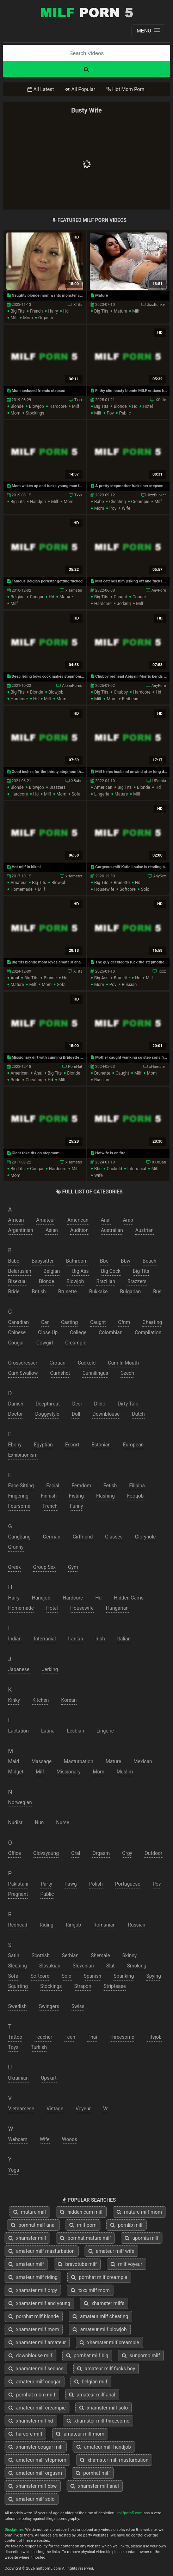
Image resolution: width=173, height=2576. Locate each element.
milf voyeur (126, 2264)
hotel (148, 406)
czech (127, 1373)
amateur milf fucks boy (106, 2368)
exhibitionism (23, 1455)
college (78, 1332)
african (16, 1220)
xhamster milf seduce (35, 2368)
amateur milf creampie (37, 2408)
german (51, 1537)
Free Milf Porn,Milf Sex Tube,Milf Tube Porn (86, 12)
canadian (18, 1322)
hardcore (58, 406)
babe (99, 501)
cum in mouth (123, 1363)
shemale (100, 1955)
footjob (135, 1496)
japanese (19, 1669)
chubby (121, 692)
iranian (75, 1638)
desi (77, 1404)
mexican (143, 1761)
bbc (97, 1168)
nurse (62, 1822)
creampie (140, 501)
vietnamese (21, 2108)
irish (100, 1638)
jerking (124, 603)
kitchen (40, 1700)
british (39, 1291)
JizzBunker (156, 304)
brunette (122, 882)
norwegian (20, 1802)
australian (112, 1230)
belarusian (19, 1271)
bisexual (17, 1281)
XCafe (161, 400)
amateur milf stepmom (37, 2460)
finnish (49, 1496)
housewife (104, 889)
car (45, 1322)
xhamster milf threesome (98, 2421)
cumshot (60, 1373)
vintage (55, 2108)
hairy (53, 311)
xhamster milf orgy (32, 2290)
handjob (38, 501)
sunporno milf (141, 2355)
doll (76, 1414)
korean (69, 1700)
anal (15, 977)
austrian (144, 1230)
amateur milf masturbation (41, 2251)
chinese (17, 1332)
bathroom (76, 1261)
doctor (15, 1414)
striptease (115, 1986)
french (36, 311)
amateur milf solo (31, 2499)
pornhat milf (93, 2473)
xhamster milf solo (103, 2408)
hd (66, 311)
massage (41, 1761)
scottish (41, 1955)
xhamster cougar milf (35, 2447)
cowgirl (44, 1343)
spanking (123, 1976)
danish (15, 1404)
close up (48, 1332)
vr (105, 2108)
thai (92, 2037)
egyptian (43, 1444)
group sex (44, 1567)
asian (51, 1230)
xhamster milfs (104, 2303)
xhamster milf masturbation (114, 2460)
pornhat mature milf (85, 2238)
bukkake (98, 1291)
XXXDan (159, 1162)
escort (72, 1444)
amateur (19, 882)
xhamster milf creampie (109, 2342)
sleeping (17, 1966)
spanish (92, 1976)
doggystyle (47, 1414)
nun (39, 1822)
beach (149, 1261)
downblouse (105, 1414)
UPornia (159, 781)
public (125, 413)
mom (28, 317)
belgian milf (90, 2381)
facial (52, 1485)
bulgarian (130, 1291)
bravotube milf (77, 2264)
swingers (49, 2006)
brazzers (57, 787)
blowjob (36, 406)
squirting (18, 1986)
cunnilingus (95, 1373)
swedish (17, 2006)
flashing (105, 1496)
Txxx (78, 400)
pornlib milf (126, 2225)
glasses (114, 1537)
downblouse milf (30, 2355)
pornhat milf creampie (99, 2277)
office (14, 1853)
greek (14, 1567)
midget (15, 1771)
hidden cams (128, 1598)
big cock (111, 1271)
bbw (125, 1261)
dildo (99, 1404)
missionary (68, 1771)
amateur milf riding (32, 2277)
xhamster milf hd (30, 2421)
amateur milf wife (111, 2251)
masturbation (78, 1761)
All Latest (40, 89)
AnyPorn (159, 590)
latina (48, 1731)
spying (153, 1976)
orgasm (45, 317)
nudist (15, 1822)
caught (120, 596)
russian (129, 984)
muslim (125, 1771)
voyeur (83, 2108)
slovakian (49, 1966)
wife (126, 508)
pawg (70, 1884)
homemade (21, 889)
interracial (136, 1168)
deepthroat (48, 1404)
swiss (78, 2006)
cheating (117, 501)
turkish (39, 2047)
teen (69, 2037)
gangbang (19, 1537)
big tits (18, 311)
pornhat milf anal (33, 2225)
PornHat (75, 1066)
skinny (129, 1955)
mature (120, 311)
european (133, 1444)
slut (110, 1966)
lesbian (75, 1731)
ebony (14, 1444)
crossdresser (22, 1363)
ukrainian (18, 2078)
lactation (18, 1731)
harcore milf (25, 2434)
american (103, 787)
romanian (104, 1925)
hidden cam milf (81, 2212)
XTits (77, 304)
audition (79, 1230)
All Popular (80, 89)
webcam (17, 2139)
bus (157, 1291)
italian (124, 1638)
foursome (19, 1506)
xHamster (74, 590)
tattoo (15, 2037)
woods (69, 2139)
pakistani (18, 1884)
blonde (17, 406)
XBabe (76, 781)
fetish (110, 1485)
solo (145, 889)
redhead (130, 698)
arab (128, 1220)
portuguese (127, 1884)
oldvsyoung (46, 1853)
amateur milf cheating (100, 2316)
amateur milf (26, 2264)
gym (73, 1567)
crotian (58, 1363)
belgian (18, 596)
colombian (110, 1332)
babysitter (43, 1261)
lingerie (101, 794)
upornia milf (142, 2238)
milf (14, 317)
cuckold (114, 1168)
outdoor (153, 1853)
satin (13, 1955)
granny (16, 1547)
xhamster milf (27, 2238)
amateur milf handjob (103, 2447)
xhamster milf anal (94, 2486)
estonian (101, 1444)
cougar (37, 596)
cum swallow (23, 1373)
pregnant (18, 1894)
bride (15, 1079)
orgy (127, 1853)
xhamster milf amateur (37, 2342)
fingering (18, 1496)
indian (14, 1638)
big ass (101, 977)
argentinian (20, 1230)
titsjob (154, 2037)
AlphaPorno (72, 685)
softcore (127, 889)
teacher (43, 2037)
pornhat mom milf (31, 2394)
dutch (138, 1414)
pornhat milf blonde (33, 2316)
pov (110, 413)
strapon (82, 1986)
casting (69, 1322)
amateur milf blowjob (99, 2329)
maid (13, 1761)
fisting (76, 1496)
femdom (81, 1485)
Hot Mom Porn (125, 89)
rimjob (73, 1925)
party (46, 1884)
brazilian (105, 1281)
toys (13, 2047)
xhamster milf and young (39, 2303)
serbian (70, 1955)
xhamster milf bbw (32, 2486)
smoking (136, 1966)
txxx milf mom (90, 2290)
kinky (14, 1700)
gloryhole (145, 1537)
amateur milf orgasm (35, 2473)
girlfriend (83, 1537)
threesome (122, 2037)
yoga (13, 2170)
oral (75, 1853)
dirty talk (128, 1404)
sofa (76, 794)
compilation (148, 1332)
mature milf (29, 2212)
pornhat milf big (87, 2355)
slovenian (83, 1966)
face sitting (21, 1485)
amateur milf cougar (34, 2381)
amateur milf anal (92, 2394)
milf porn (83, 2225)
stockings (35, 413)
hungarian (117, 1608)
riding (47, 1925)
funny (76, 1506)
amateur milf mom (80, 2434)
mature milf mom (139, 2212)
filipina (137, 1485)
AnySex (159, 876)
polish (96, 1884)
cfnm (124, 1322)
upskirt (48, 2078)
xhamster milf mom (33, 2329)
